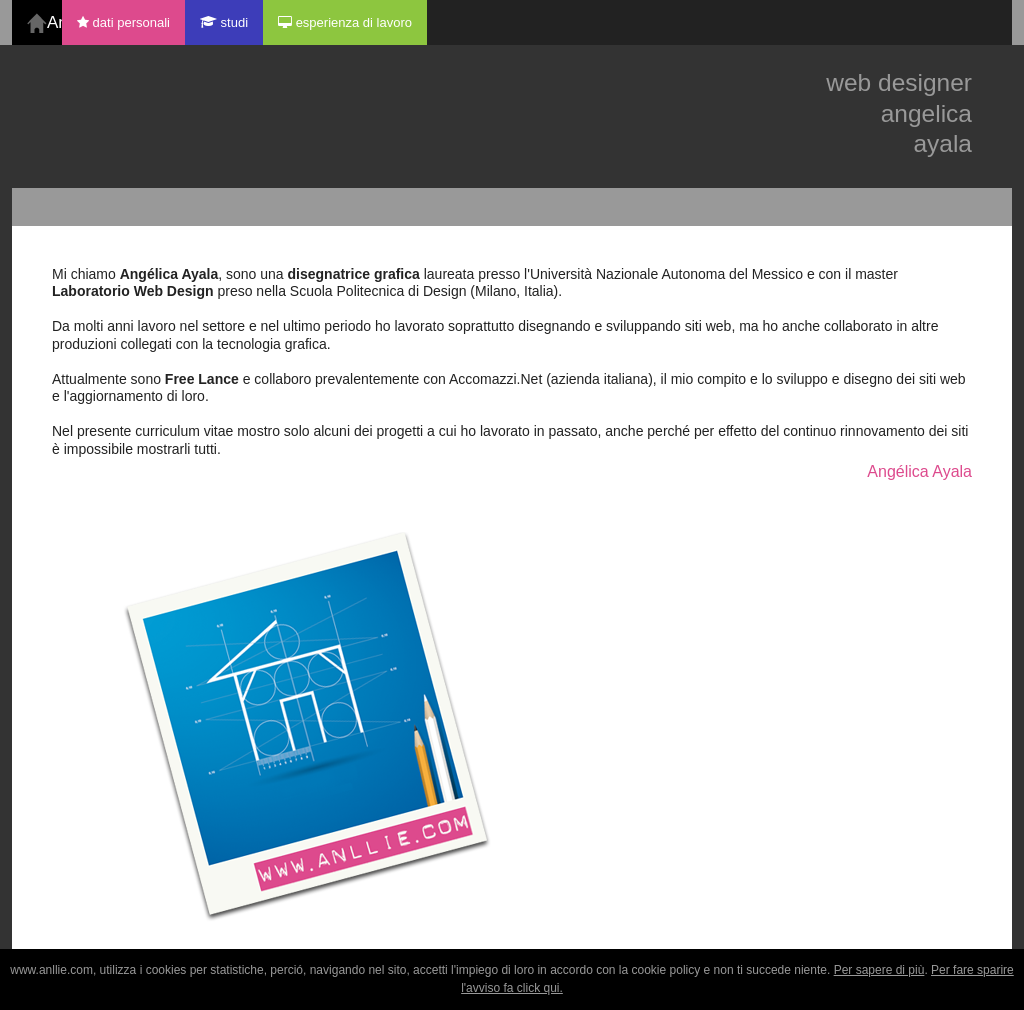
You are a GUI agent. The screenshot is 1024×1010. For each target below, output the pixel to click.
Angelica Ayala (54, 22)
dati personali (123, 22)
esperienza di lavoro (345, 22)
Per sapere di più (879, 970)
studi (224, 22)
